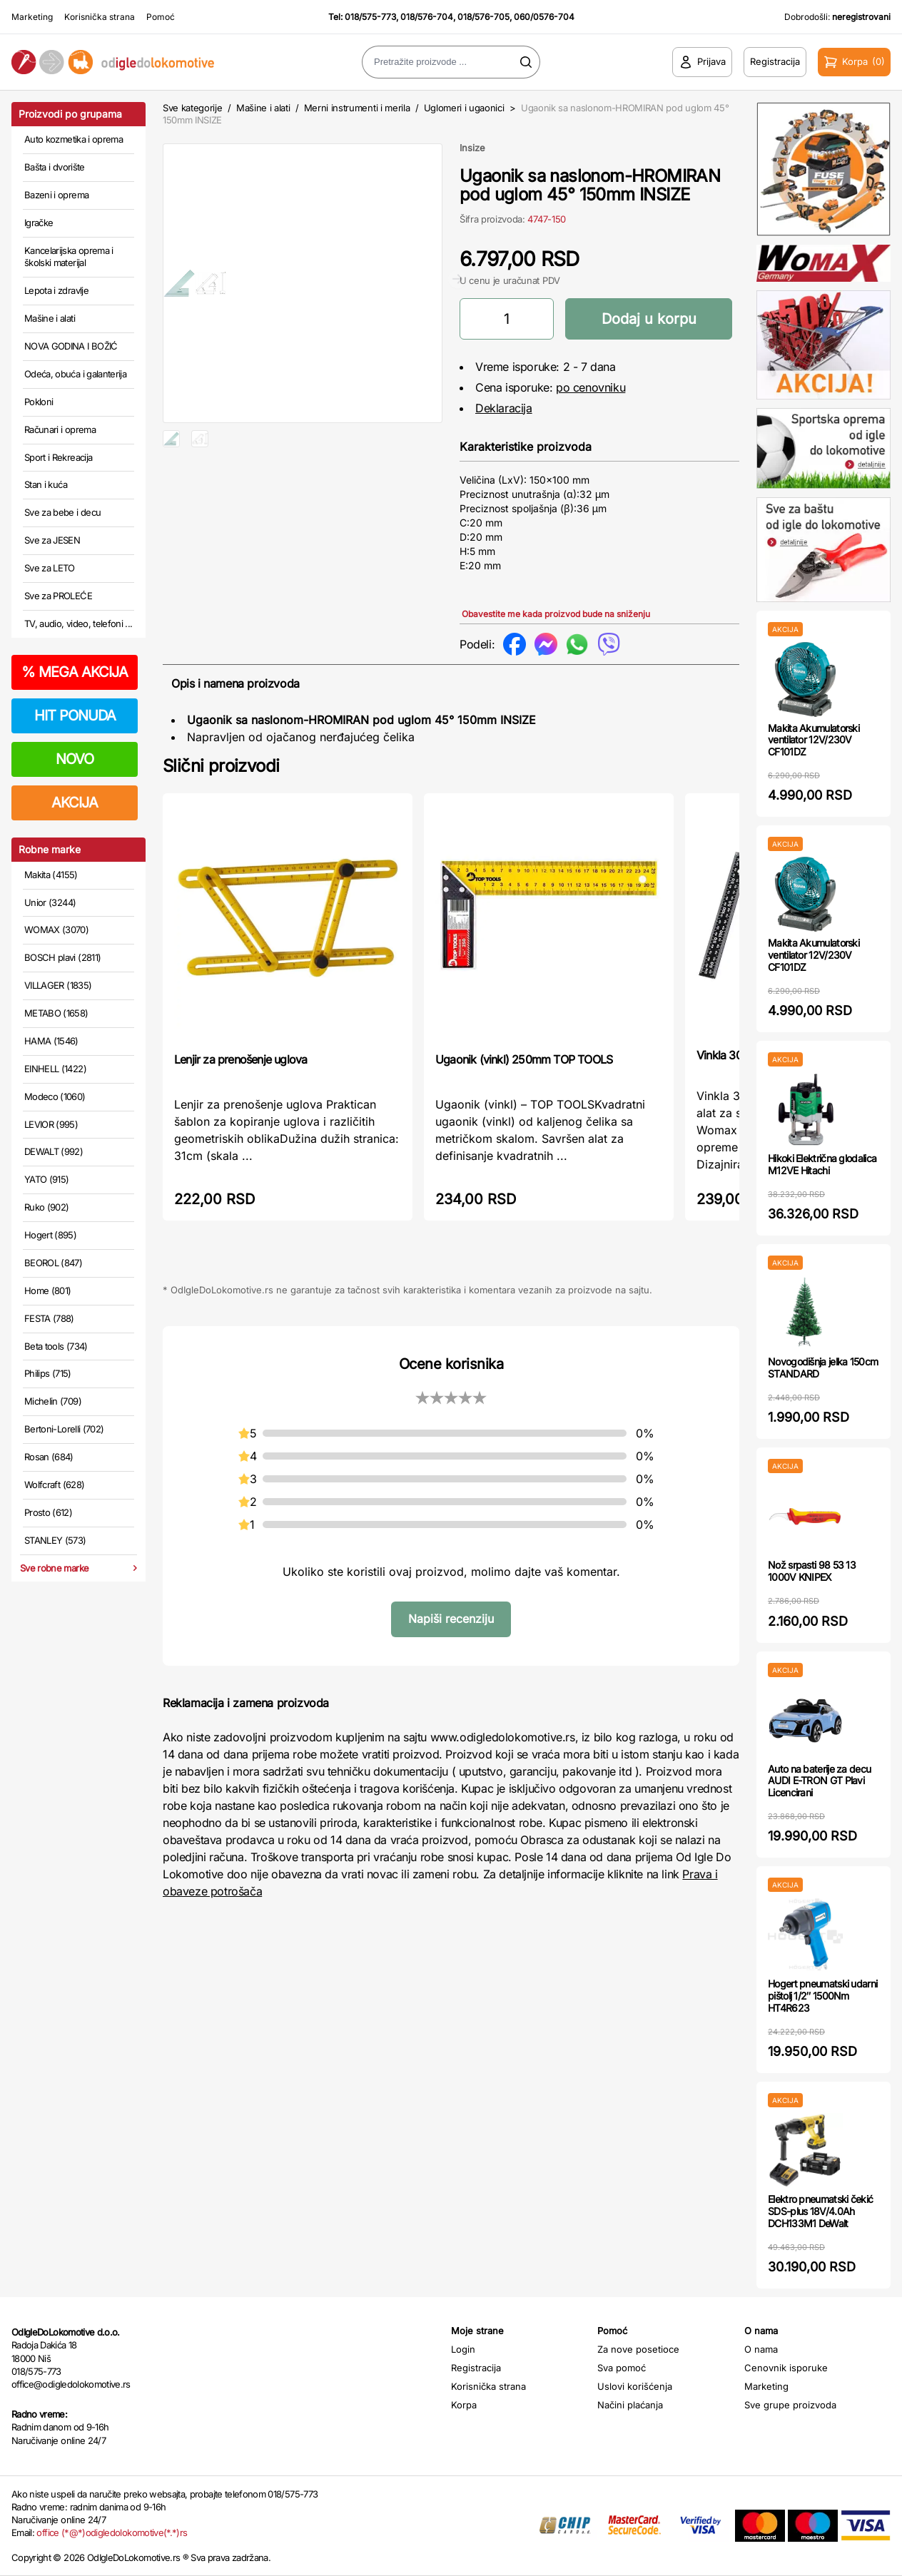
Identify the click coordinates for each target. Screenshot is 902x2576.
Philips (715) (47, 1373)
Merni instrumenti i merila (357, 107)
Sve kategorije (192, 107)
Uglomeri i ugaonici (464, 107)
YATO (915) (46, 1179)
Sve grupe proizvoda (790, 2404)
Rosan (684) (49, 1456)
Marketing (32, 16)
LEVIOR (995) (51, 1124)
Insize (472, 147)
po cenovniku (590, 387)
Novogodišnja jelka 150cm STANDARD (823, 1367)
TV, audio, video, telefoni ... (78, 623)
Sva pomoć (621, 2367)
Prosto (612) (48, 1512)
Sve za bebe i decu (62, 512)
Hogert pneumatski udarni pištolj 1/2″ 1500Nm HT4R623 (822, 1995)
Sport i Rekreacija (58, 457)
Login (463, 2349)
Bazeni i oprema (56, 194)
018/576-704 (426, 16)
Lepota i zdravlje (56, 290)
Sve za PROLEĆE (58, 595)
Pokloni (38, 401)
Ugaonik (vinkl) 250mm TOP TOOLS (523, 1059)
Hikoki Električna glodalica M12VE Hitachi (822, 1164)
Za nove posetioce (638, 2349)
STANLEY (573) (55, 1540)
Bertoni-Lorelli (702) (63, 1429)
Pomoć (160, 16)
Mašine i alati (49, 318)
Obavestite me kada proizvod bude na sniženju (556, 614)
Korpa (464, 2404)
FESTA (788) (49, 1318)
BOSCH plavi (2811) (62, 957)
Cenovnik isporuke (786, 2367)
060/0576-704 (544, 16)
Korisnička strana (99, 16)
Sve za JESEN (52, 540)
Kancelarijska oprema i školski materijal (68, 257)
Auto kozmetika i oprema (73, 139)
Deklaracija (503, 408)
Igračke (38, 222)
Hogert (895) (50, 1235)
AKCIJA (74, 802)
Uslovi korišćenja (634, 2386)
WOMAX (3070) (56, 929)
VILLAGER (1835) (57, 985)
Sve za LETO (49, 568)
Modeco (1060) (55, 1096)
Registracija (476, 2367)
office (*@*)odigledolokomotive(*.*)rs (111, 2532)
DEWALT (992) (53, 1151)
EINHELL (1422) (55, 1068)
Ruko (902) (46, 1207)
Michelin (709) (52, 1401)
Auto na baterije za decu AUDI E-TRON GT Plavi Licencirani (819, 1781)
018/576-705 (483, 16)
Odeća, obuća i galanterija (75, 374)
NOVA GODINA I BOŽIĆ (71, 346)
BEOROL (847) (53, 1262)
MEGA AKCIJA (74, 672)
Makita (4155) (51, 874)
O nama (761, 2349)
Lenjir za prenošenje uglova (240, 1059)
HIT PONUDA (75, 715)
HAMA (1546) (51, 1041)
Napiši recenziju (451, 1619)
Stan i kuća (45, 484)
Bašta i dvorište (54, 167)
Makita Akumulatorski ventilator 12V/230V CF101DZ (813, 740)
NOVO (74, 759)
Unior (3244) (50, 902)
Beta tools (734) (56, 1346)
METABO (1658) (56, 1013)
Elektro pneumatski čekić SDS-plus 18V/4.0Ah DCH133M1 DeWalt (820, 2211)
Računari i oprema (60, 429)
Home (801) (47, 1290)
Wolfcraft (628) (54, 1484)
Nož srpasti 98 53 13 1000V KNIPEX (812, 1571)
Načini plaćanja (630, 2404)
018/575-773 (370, 16)
